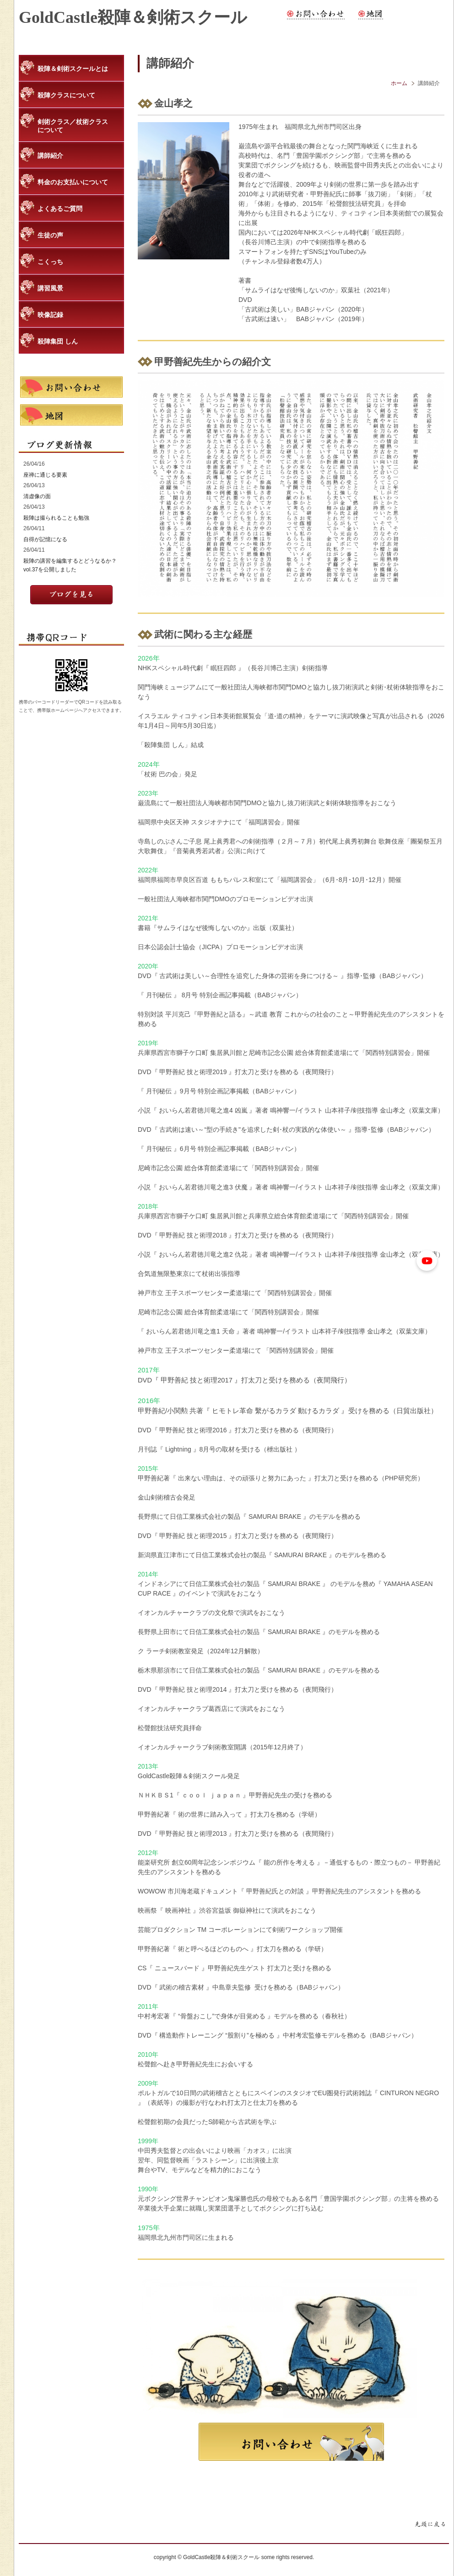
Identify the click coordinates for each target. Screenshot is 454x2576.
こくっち (50, 261)
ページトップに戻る (430, 2524)
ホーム (399, 83)
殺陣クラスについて (66, 95)
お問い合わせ (316, 14)
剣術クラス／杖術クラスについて (73, 126)
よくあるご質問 (60, 208)
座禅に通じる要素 (45, 475)
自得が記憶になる (45, 539)
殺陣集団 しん (58, 341)
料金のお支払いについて (73, 182)
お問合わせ (291, 2442)
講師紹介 (50, 155)
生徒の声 (50, 235)
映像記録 (50, 314)
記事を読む (71, 594)
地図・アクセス (371, 14)
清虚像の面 (37, 496)
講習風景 (50, 288)
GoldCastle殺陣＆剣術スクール (133, 17)
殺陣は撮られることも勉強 (56, 518)
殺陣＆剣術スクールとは (73, 68)
